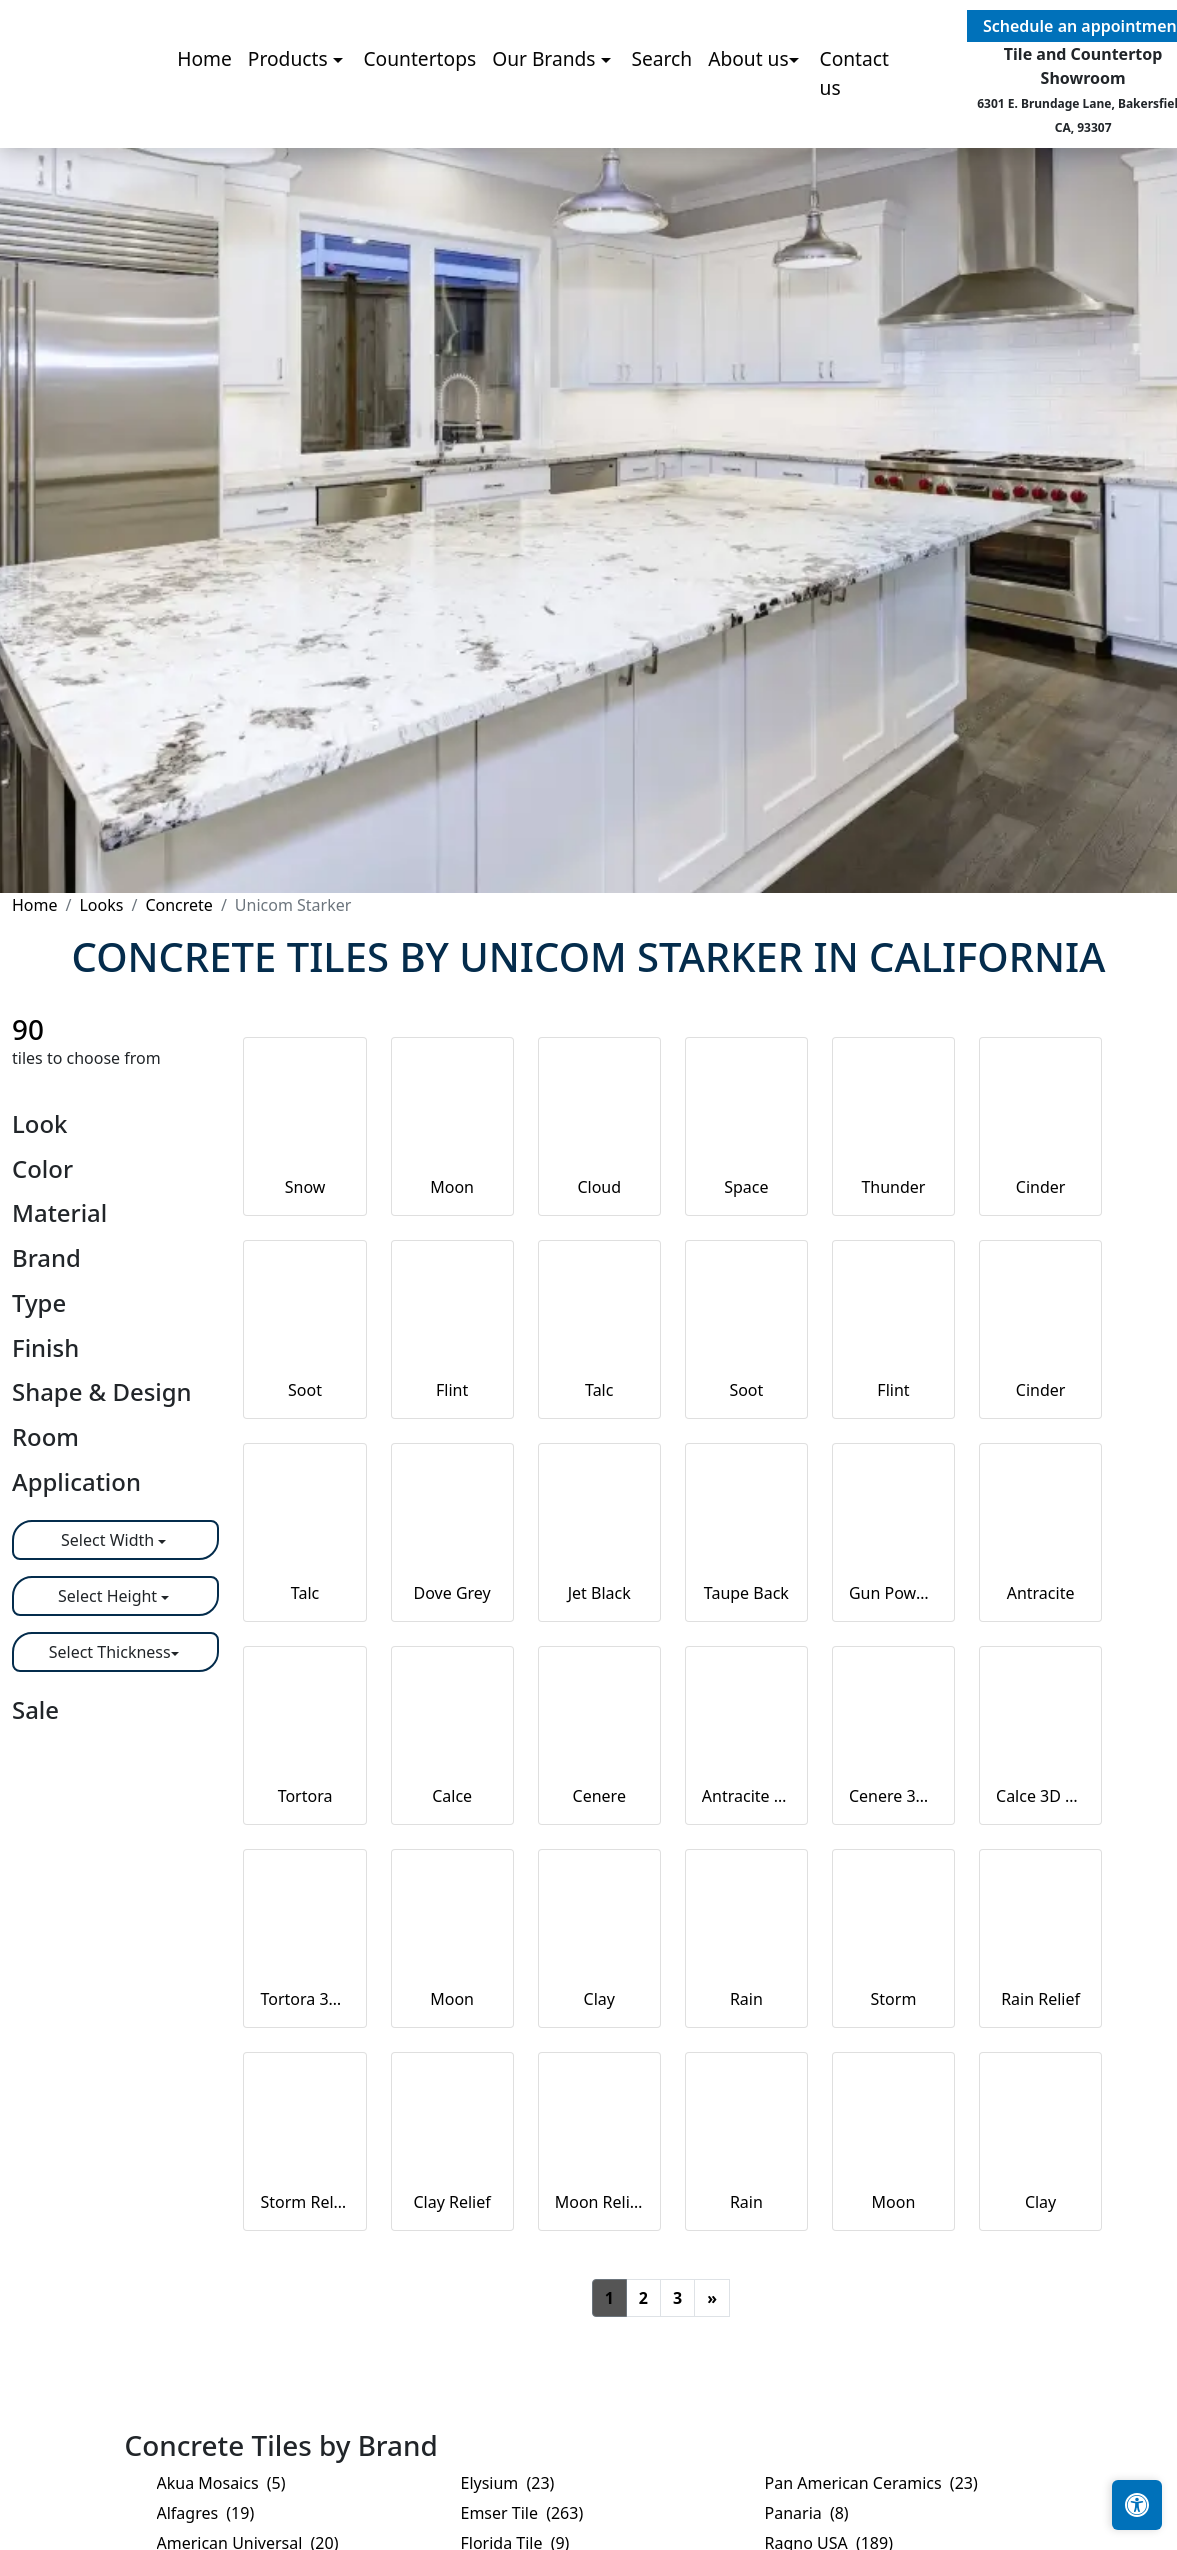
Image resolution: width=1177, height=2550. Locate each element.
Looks (101, 905)
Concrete (178, 905)
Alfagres (206, 2513)
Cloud (599, 1187)
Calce (452, 1796)
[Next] (712, 2298)
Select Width (109, 1540)
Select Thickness (110, 1652)
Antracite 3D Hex (746, 1796)
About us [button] (748, 122)
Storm (894, 1999)
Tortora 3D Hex (304, 1999)
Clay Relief (451, 2202)
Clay (599, 1999)
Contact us (854, 137)
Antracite (1041, 1593)
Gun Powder (893, 1593)
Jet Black (599, 1593)
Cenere (599, 1796)
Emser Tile (522, 2513)
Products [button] (290, 122)
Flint (452, 1390)
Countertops (419, 122)
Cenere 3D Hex (893, 1796)
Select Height (109, 1596)
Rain (746, 1999)
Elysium (508, 2483)
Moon (452, 1187)
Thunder (893, 1187)
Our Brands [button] (546, 122)
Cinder (1041, 1187)
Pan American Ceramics (871, 2483)
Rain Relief (1040, 1999)
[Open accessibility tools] (1137, 2505)
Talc (599, 1390)
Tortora (305, 1796)
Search (661, 122)
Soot (305, 1390)
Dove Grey (452, 1593)
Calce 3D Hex (1040, 1796)
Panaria (807, 2513)
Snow (305, 1187)
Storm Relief (304, 2202)
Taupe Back (746, 1593)
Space (746, 1187)
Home (204, 122)
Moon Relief (599, 2202)
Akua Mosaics (221, 2483)
